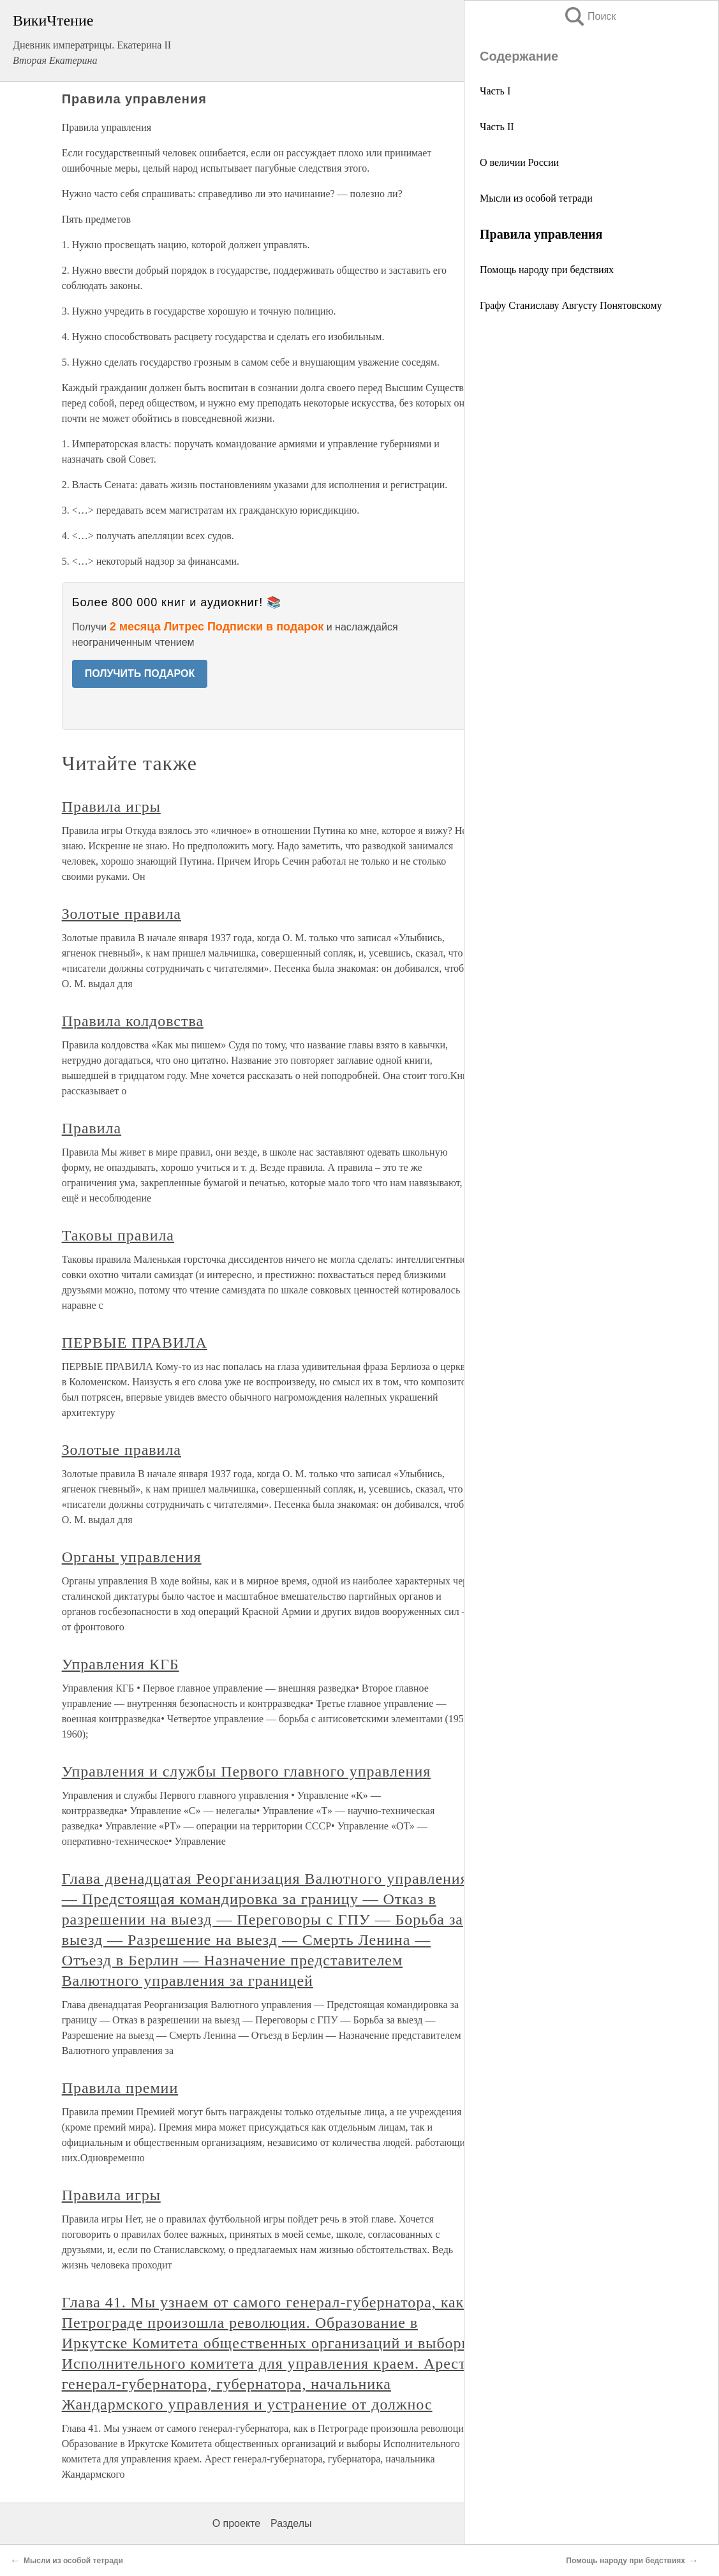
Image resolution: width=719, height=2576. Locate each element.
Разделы (291, 2523)
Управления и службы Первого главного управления (246, 1771)
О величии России (519, 162)
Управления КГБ (120, 1664)
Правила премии (120, 2088)
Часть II (497, 126)
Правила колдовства (133, 1021)
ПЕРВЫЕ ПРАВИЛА (134, 1342)
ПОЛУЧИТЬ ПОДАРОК (140, 673)
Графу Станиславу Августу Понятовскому (571, 305)
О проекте (236, 2523)
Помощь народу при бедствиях (547, 269)
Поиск (589, 16)
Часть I (495, 91)
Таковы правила (118, 1235)
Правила (92, 1128)
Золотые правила (121, 913)
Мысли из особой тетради (536, 198)
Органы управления (132, 1557)
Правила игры (111, 806)
